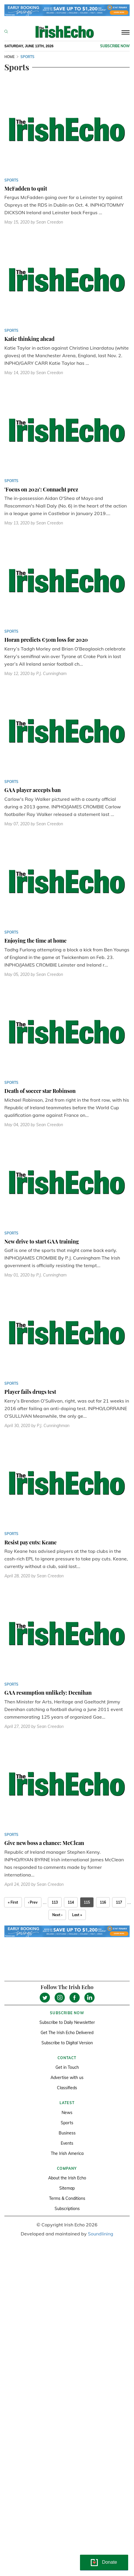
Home (9, 57)
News (67, 2112)
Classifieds (67, 2087)
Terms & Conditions (67, 2198)
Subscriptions (67, 2208)
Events (67, 2143)
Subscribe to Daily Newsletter (67, 2022)
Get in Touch (67, 2067)
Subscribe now (115, 46)
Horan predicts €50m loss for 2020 (46, 639)
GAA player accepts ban (32, 789)
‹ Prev (33, 1902)
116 (103, 1902)
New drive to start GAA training (41, 1241)
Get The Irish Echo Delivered (67, 2032)
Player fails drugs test (30, 1391)
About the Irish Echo (67, 2178)
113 (55, 1902)
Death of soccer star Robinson (40, 1090)
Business (67, 2133)
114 (71, 1902)
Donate (109, 2562)
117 (119, 1902)
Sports (67, 2122)
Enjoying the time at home (35, 940)
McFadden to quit (25, 188)
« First (13, 1902)
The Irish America (67, 2153)
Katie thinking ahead (29, 338)
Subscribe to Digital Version (67, 2042)
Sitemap (67, 2188)
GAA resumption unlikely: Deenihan (48, 1692)
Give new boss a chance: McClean (44, 1842)
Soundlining (100, 2234)
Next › (57, 1915)
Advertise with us (67, 2077)
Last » (77, 1915)
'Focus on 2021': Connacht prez (41, 489)
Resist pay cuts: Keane (30, 1542)
